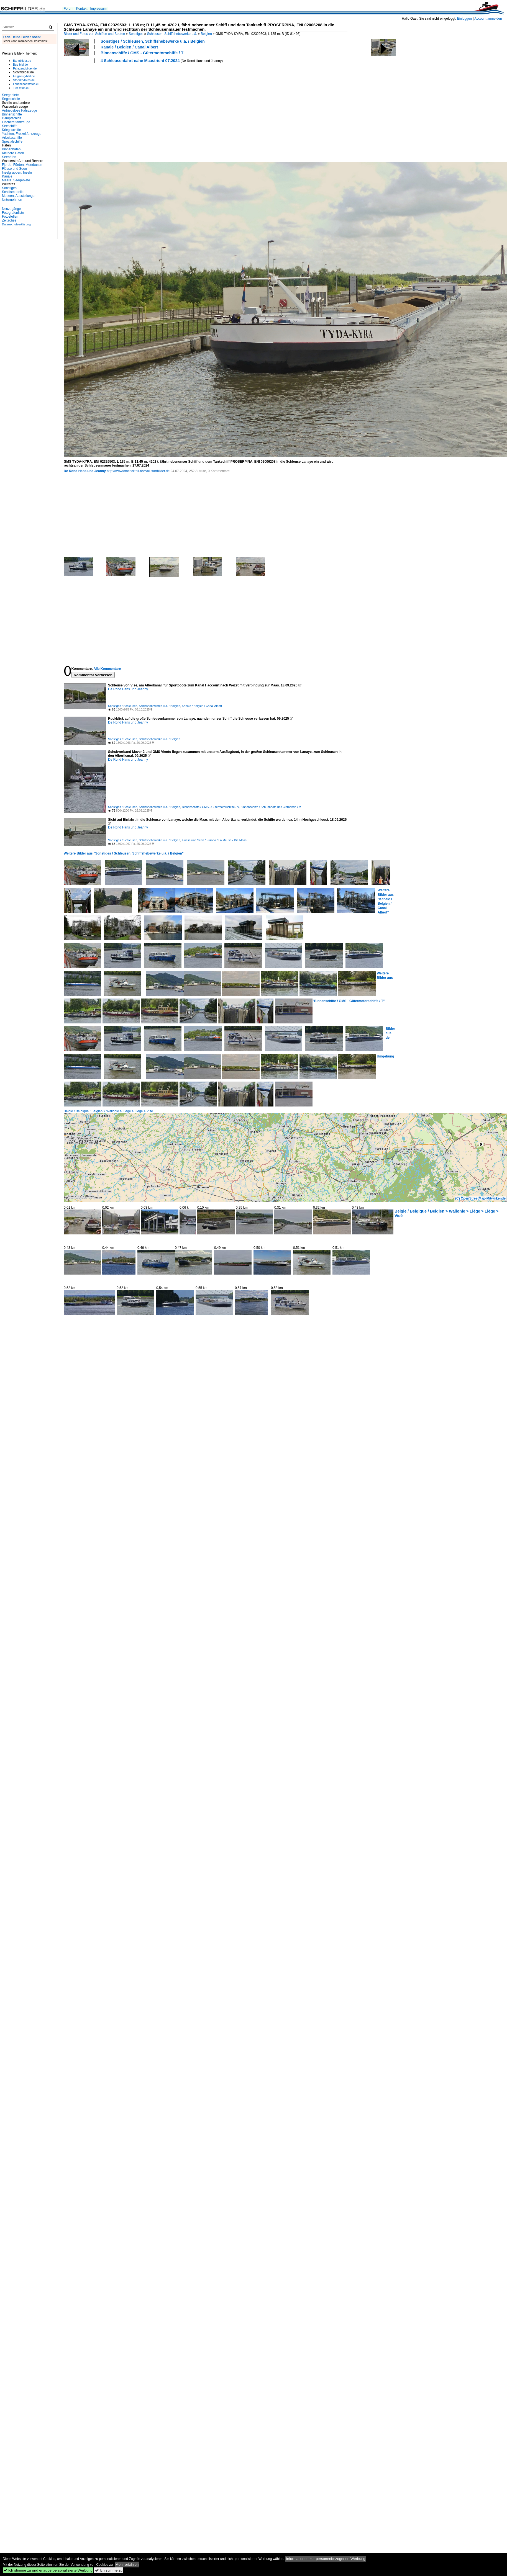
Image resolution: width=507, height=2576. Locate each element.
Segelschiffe (11, 99)
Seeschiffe (9, 126)
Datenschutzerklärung (16, 224)
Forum (68, 9)
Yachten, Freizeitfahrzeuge (22, 134)
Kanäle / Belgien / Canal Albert (129, 47)
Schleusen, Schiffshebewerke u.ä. (172, 34)
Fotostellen (10, 216)
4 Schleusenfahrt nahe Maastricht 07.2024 (140, 60)
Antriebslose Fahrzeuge (19, 110)
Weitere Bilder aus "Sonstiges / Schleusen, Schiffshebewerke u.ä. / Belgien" (124, 853)
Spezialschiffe (12, 141)
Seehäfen (9, 157)
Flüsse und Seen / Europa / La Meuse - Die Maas (214, 840)
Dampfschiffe (11, 118)
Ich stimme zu (108, 2570)
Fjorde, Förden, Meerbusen (22, 165)
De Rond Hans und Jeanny (85, 471)
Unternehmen (12, 200)
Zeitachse (9, 220)
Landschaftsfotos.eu (26, 84)
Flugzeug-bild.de (24, 76)
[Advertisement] (117, 111)
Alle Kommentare (107, 669)
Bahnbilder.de (22, 60)
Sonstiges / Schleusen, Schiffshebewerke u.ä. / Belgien (153, 41)
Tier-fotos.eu (21, 87)
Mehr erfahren (127, 2564)
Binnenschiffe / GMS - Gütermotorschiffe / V (210, 807)
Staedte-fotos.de (24, 80)
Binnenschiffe (12, 114)
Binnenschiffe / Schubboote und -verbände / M (270, 807)
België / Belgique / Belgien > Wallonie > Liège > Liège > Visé (108, 1111)
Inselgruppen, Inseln (17, 172)
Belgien (206, 34)
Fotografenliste (13, 213)
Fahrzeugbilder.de (25, 68)
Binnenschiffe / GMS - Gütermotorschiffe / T (142, 53)
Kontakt (82, 9)
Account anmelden (488, 18)
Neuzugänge (11, 209)
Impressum (98, 9)
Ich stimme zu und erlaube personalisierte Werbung (48, 2570)
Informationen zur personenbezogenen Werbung (325, 2559)
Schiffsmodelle (13, 192)
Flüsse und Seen (14, 169)
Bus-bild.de (20, 64)
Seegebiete (10, 95)
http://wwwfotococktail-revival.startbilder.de (138, 471)
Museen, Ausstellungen (19, 196)
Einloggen (464, 18)
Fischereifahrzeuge (16, 122)
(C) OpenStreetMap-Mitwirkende (480, 1198)
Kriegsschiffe (11, 130)
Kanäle (7, 176)
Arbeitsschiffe (12, 138)
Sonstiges (136, 34)
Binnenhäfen (11, 149)
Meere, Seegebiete (16, 180)
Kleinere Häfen (13, 153)
